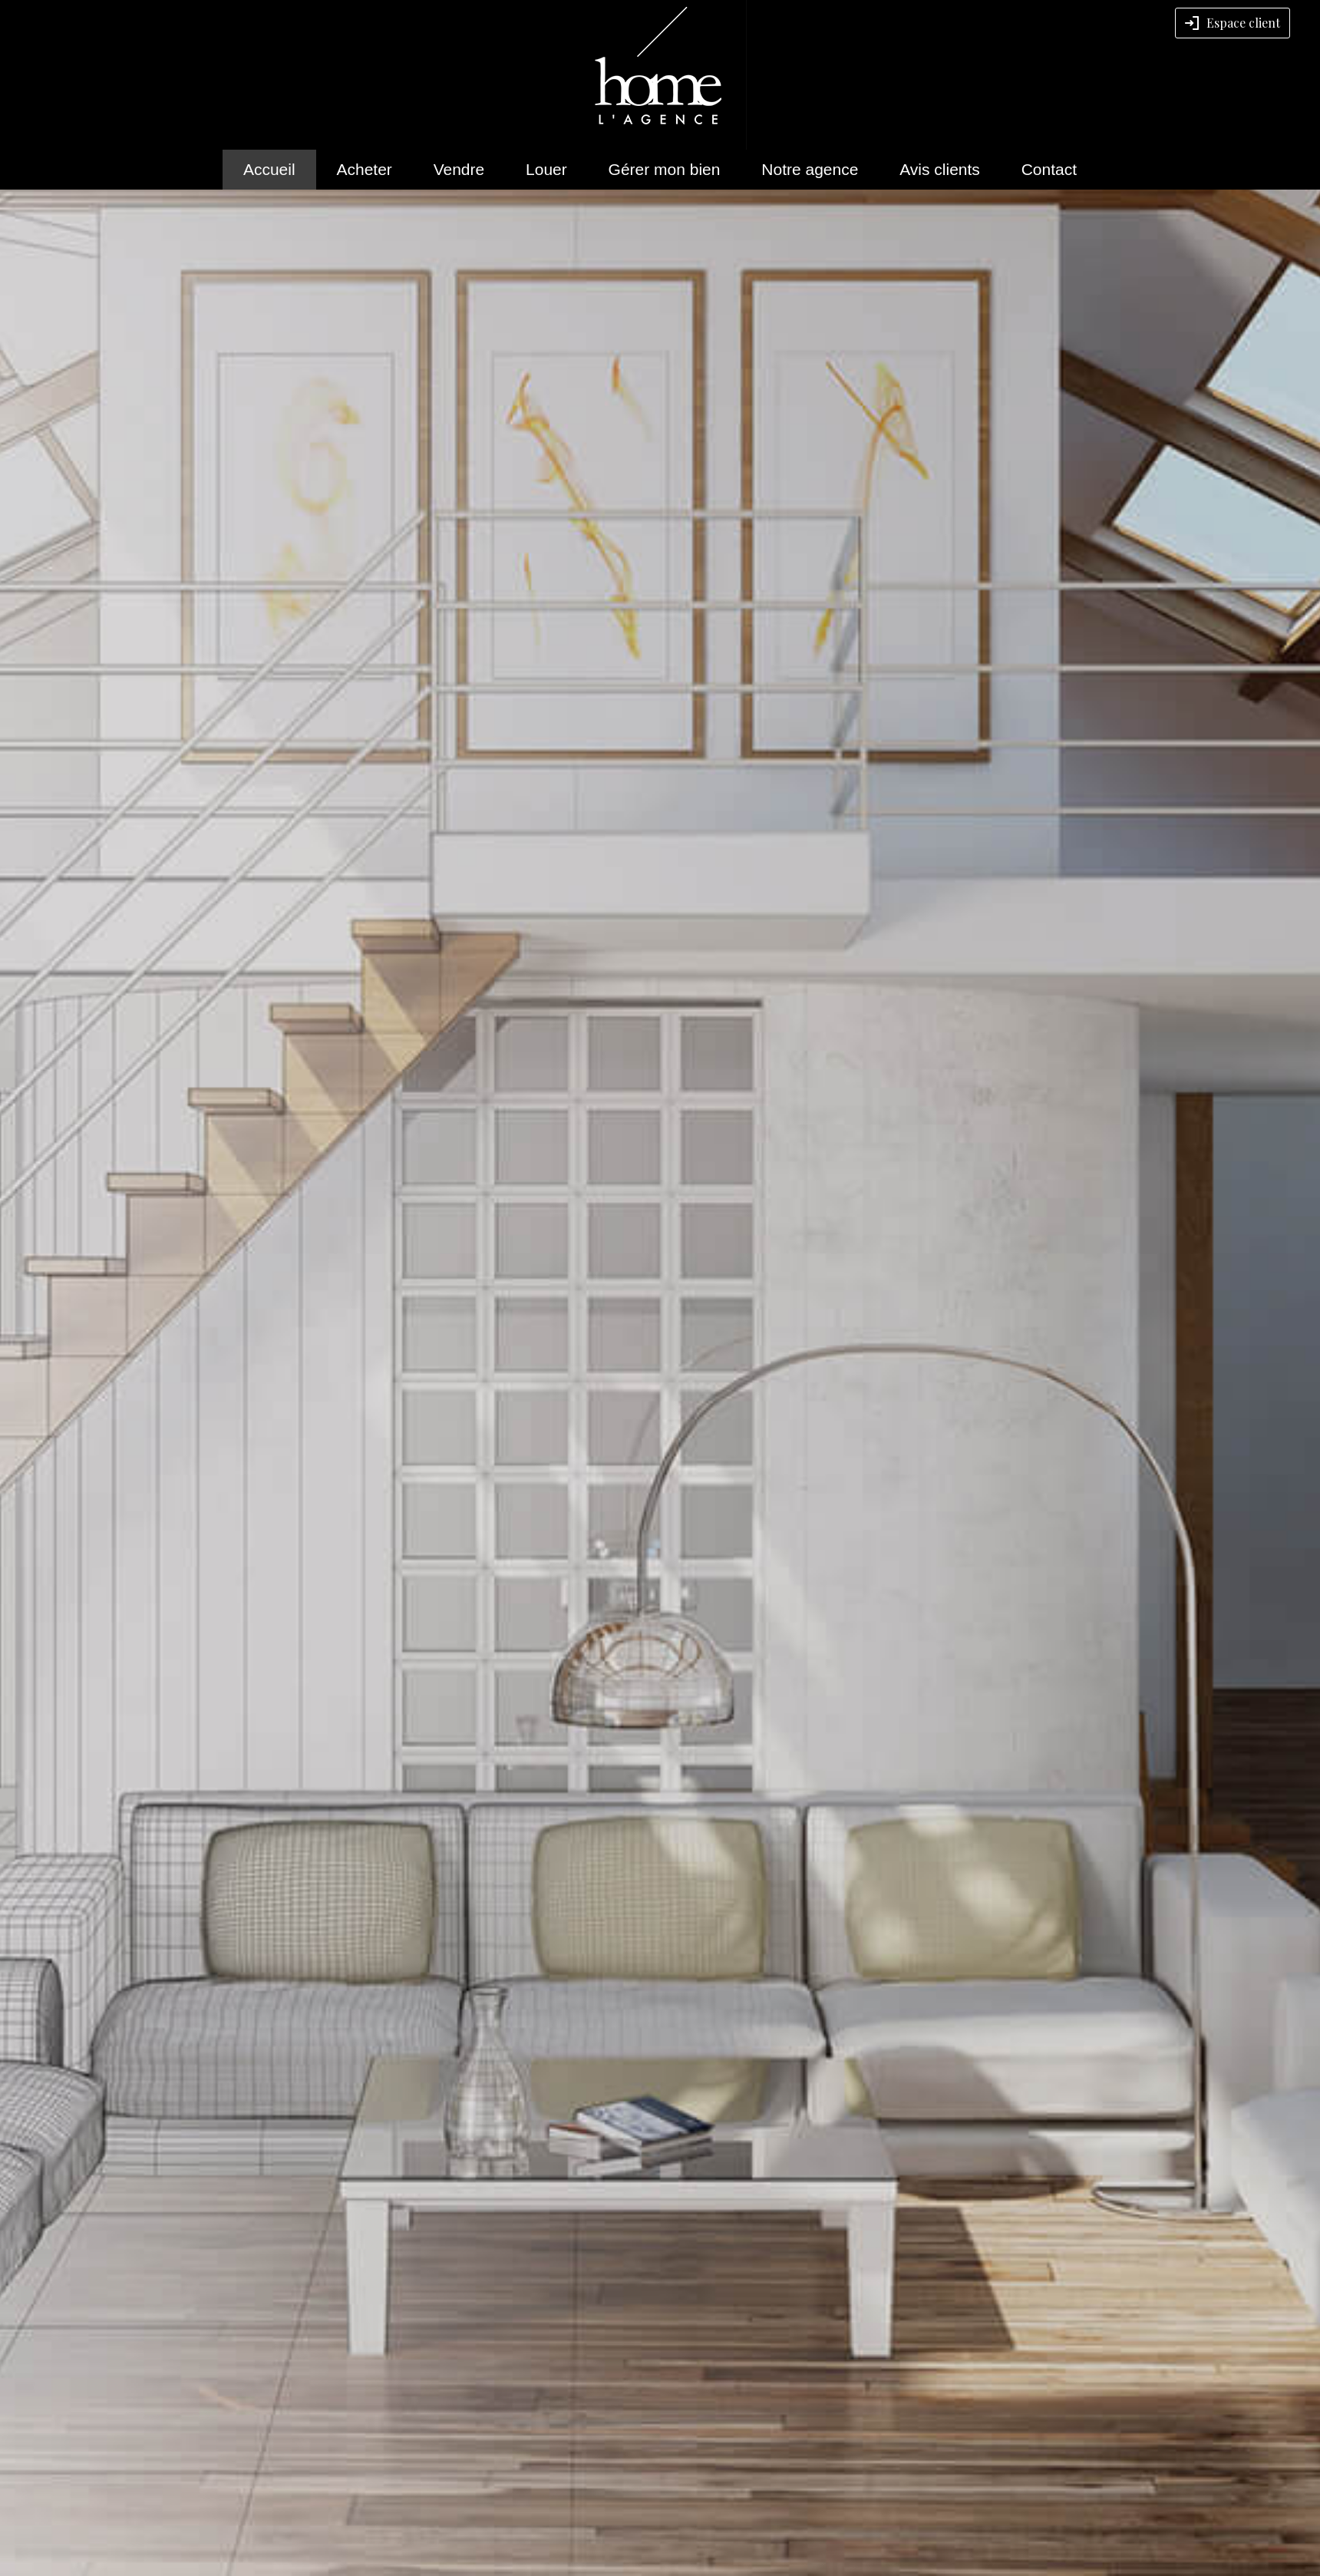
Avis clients (939, 169)
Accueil (269, 169)
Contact (1049, 169)
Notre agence (809, 169)
